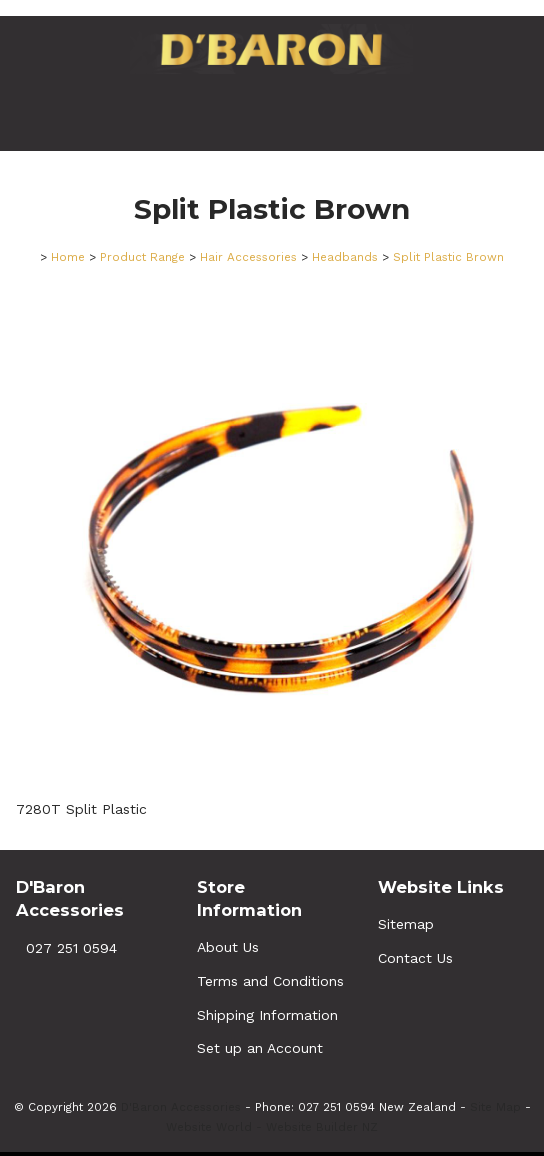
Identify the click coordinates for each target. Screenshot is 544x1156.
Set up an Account (260, 1048)
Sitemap (406, 924)
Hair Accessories (248, 257)
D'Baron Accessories (181, 1107)
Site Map (495, 1107)
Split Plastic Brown (448, 257)
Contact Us (415, 958)
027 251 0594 (71, 948)
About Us (228, 947)
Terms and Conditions (270, 981)
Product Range (142, 257)
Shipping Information (267, 1015)
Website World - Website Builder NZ (272, 1127)
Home (68, 257)
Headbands (345, 257)
